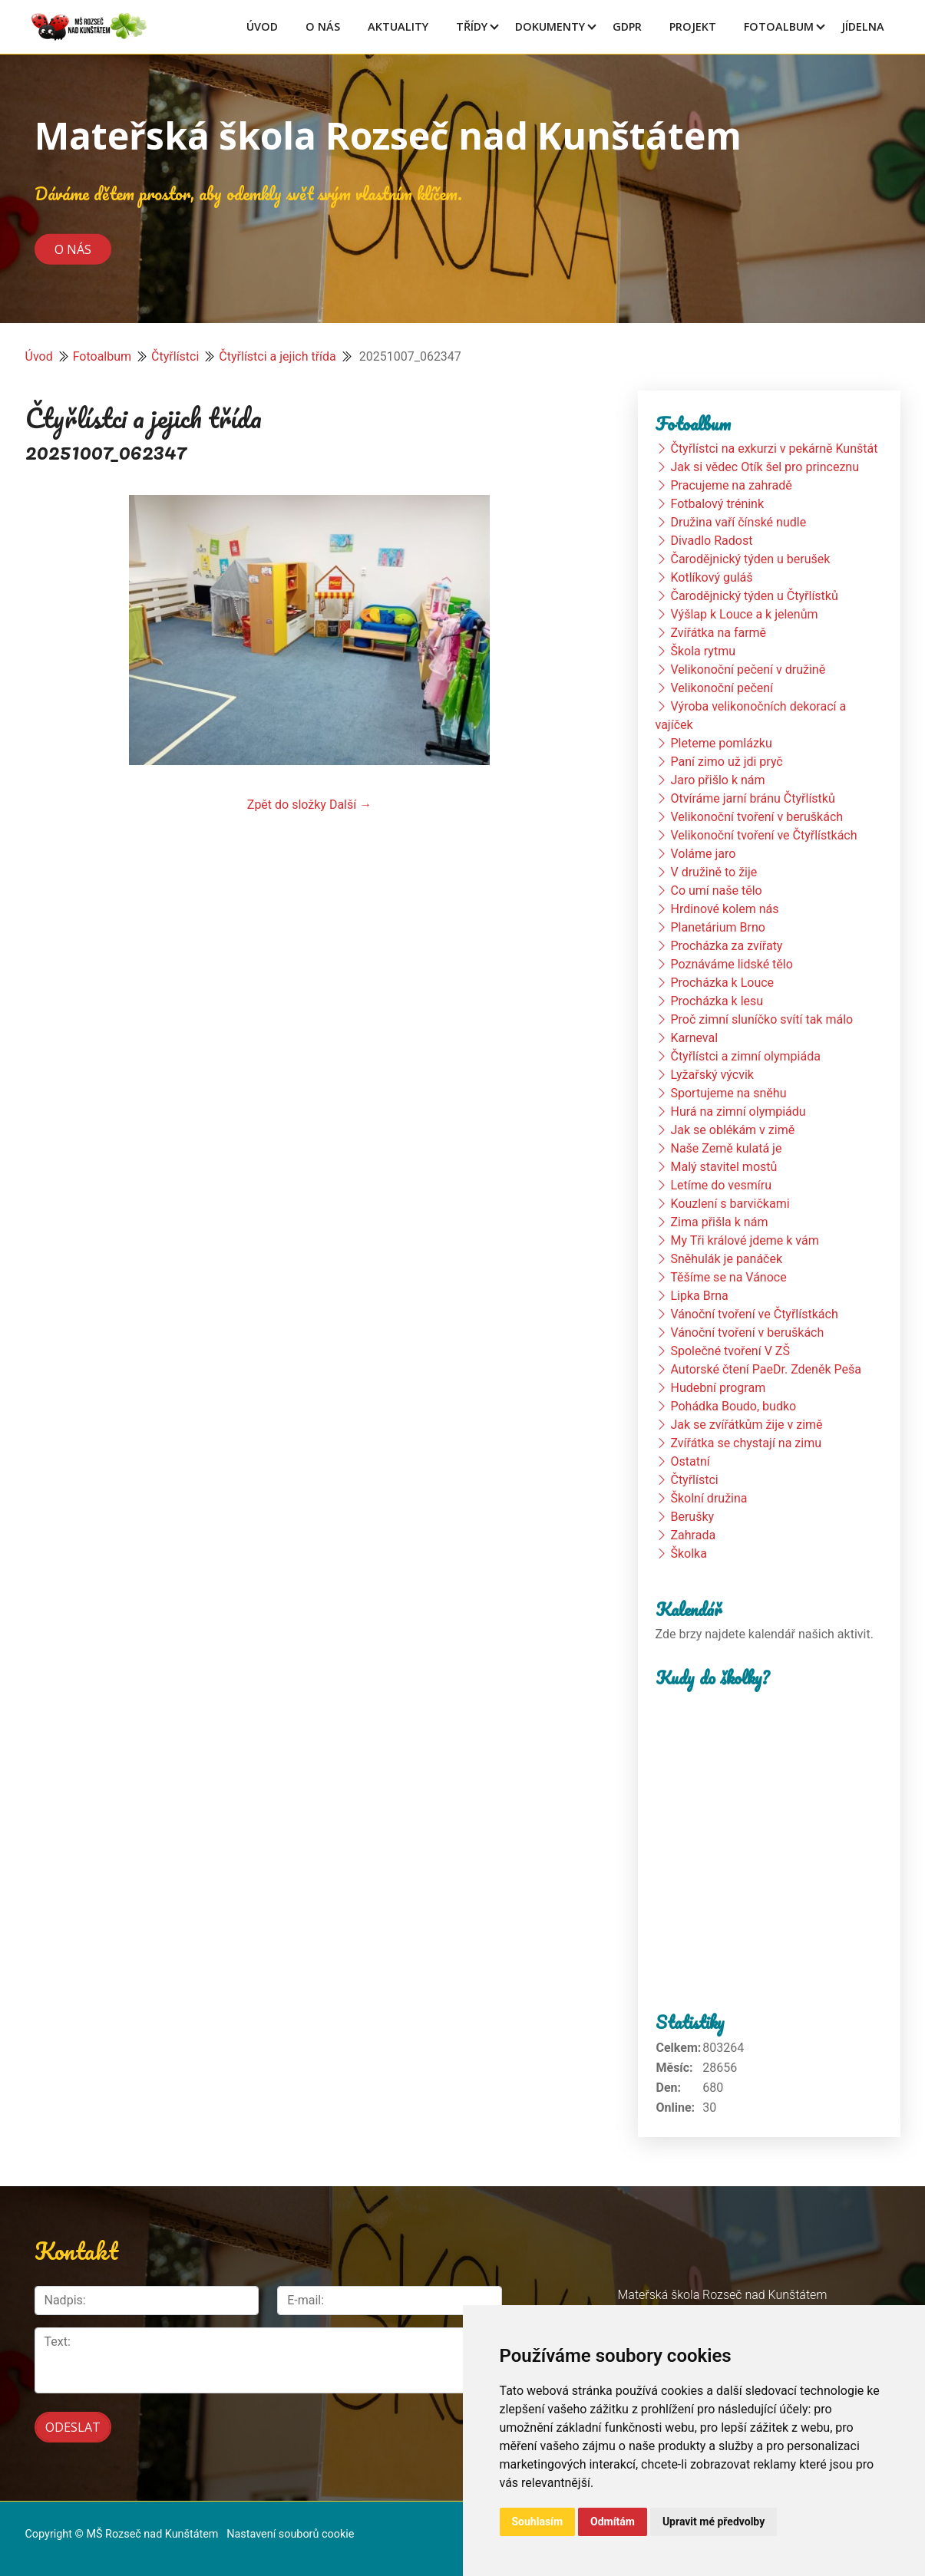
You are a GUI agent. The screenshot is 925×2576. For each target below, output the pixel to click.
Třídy (471, 26)
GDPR (627, 26)
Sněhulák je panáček (726, 1259)
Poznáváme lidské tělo (731, 964)
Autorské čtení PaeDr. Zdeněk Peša (765, 1369)
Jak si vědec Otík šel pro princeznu (764, 467)
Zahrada (692, 1535)
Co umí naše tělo (715, 890)
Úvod (262, 26)
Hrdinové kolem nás (724, 909)
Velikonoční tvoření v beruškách (756, 817)
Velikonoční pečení (721, 688)
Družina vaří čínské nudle (738, 522)
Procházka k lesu (716, 1001)
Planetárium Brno (717, 927)
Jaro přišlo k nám (717, 780)
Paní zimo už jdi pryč (726, 761)
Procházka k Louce (722, 982)
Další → (350, 804)
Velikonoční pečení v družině (747, 669)
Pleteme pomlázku (720, 743)
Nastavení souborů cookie (290, 2531)
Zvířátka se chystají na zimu (745, 1443)
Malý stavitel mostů (723, 1166)
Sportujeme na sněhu (728, 1093)
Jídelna (862, 26)
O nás (73, 248)
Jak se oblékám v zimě (732, 1130)
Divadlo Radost (711, 540)
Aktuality (398, 26)
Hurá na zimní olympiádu (737, 1111)
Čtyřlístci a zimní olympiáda (745, 1056)
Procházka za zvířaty (726, 945)
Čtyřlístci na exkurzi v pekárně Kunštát (773, 448)
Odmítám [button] (612, 2521)
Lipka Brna (699, 1295)
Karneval (694, 1038)
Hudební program (717, 1387)
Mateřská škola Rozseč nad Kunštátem (388, 135)
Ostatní (689, 1461)
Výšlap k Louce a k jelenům (744, 614)
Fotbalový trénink (717, 503)
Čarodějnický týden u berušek (750, 559)
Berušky (692, 1516)
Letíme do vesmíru (720, 1185)
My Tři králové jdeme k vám (744, 1240)
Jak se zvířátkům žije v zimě (746, 1424)
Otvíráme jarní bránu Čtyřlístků (752, 798)
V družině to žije (713, 872)
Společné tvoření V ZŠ (729, 1351)
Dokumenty (550, 26)
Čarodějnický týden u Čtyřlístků (753, 596)
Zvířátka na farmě (718, 632)
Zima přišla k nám (719, 1222)
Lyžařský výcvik (711, 1074)
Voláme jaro (702, 853)
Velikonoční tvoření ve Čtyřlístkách (763, 835)
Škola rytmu (702, 651)
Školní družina (708, 1498)
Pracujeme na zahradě (730, 485)
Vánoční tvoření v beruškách (747, 1332)
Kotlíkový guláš (711, 577)
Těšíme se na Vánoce (728, 1277)
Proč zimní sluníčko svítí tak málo (761, 1019)
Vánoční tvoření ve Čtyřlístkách (753, 1314)
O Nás (323, 26)
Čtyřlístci (175, 356)
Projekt (692, 26)
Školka (688, 1553)
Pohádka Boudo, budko (733, 1406)
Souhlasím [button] (537, 2521)
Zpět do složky (286, 804)
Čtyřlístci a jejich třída (277, 356)
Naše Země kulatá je (725, 1148)
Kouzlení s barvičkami (729, 1203)
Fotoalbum (779, 26)
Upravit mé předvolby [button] (713, 2521)
